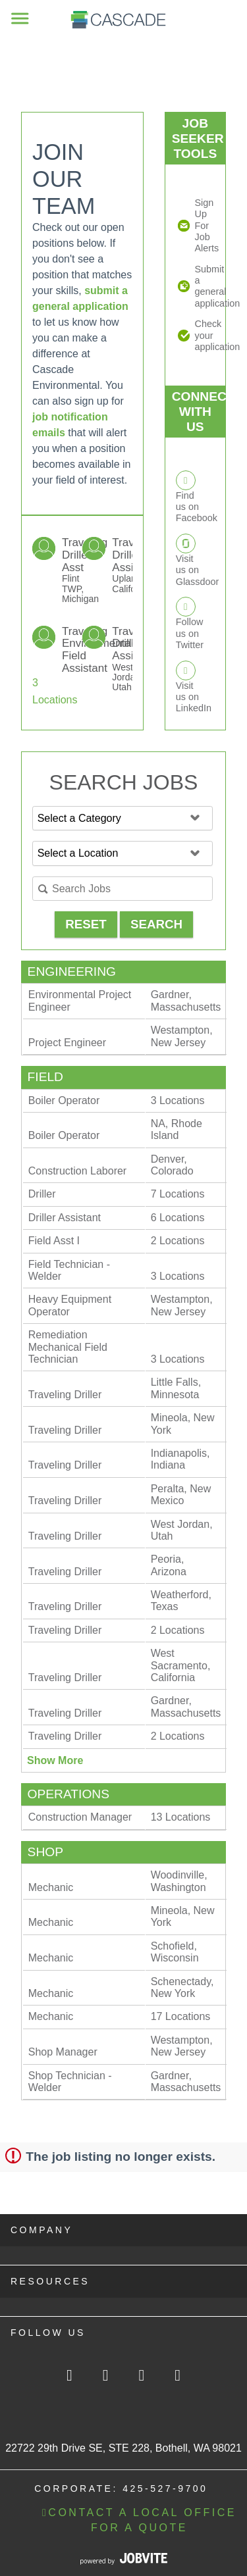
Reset (85, 924)
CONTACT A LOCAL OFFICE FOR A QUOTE (139, 2520)
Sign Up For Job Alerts (204, 225)
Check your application (204, 335)
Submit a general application (204, 286)
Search (156, 924)
